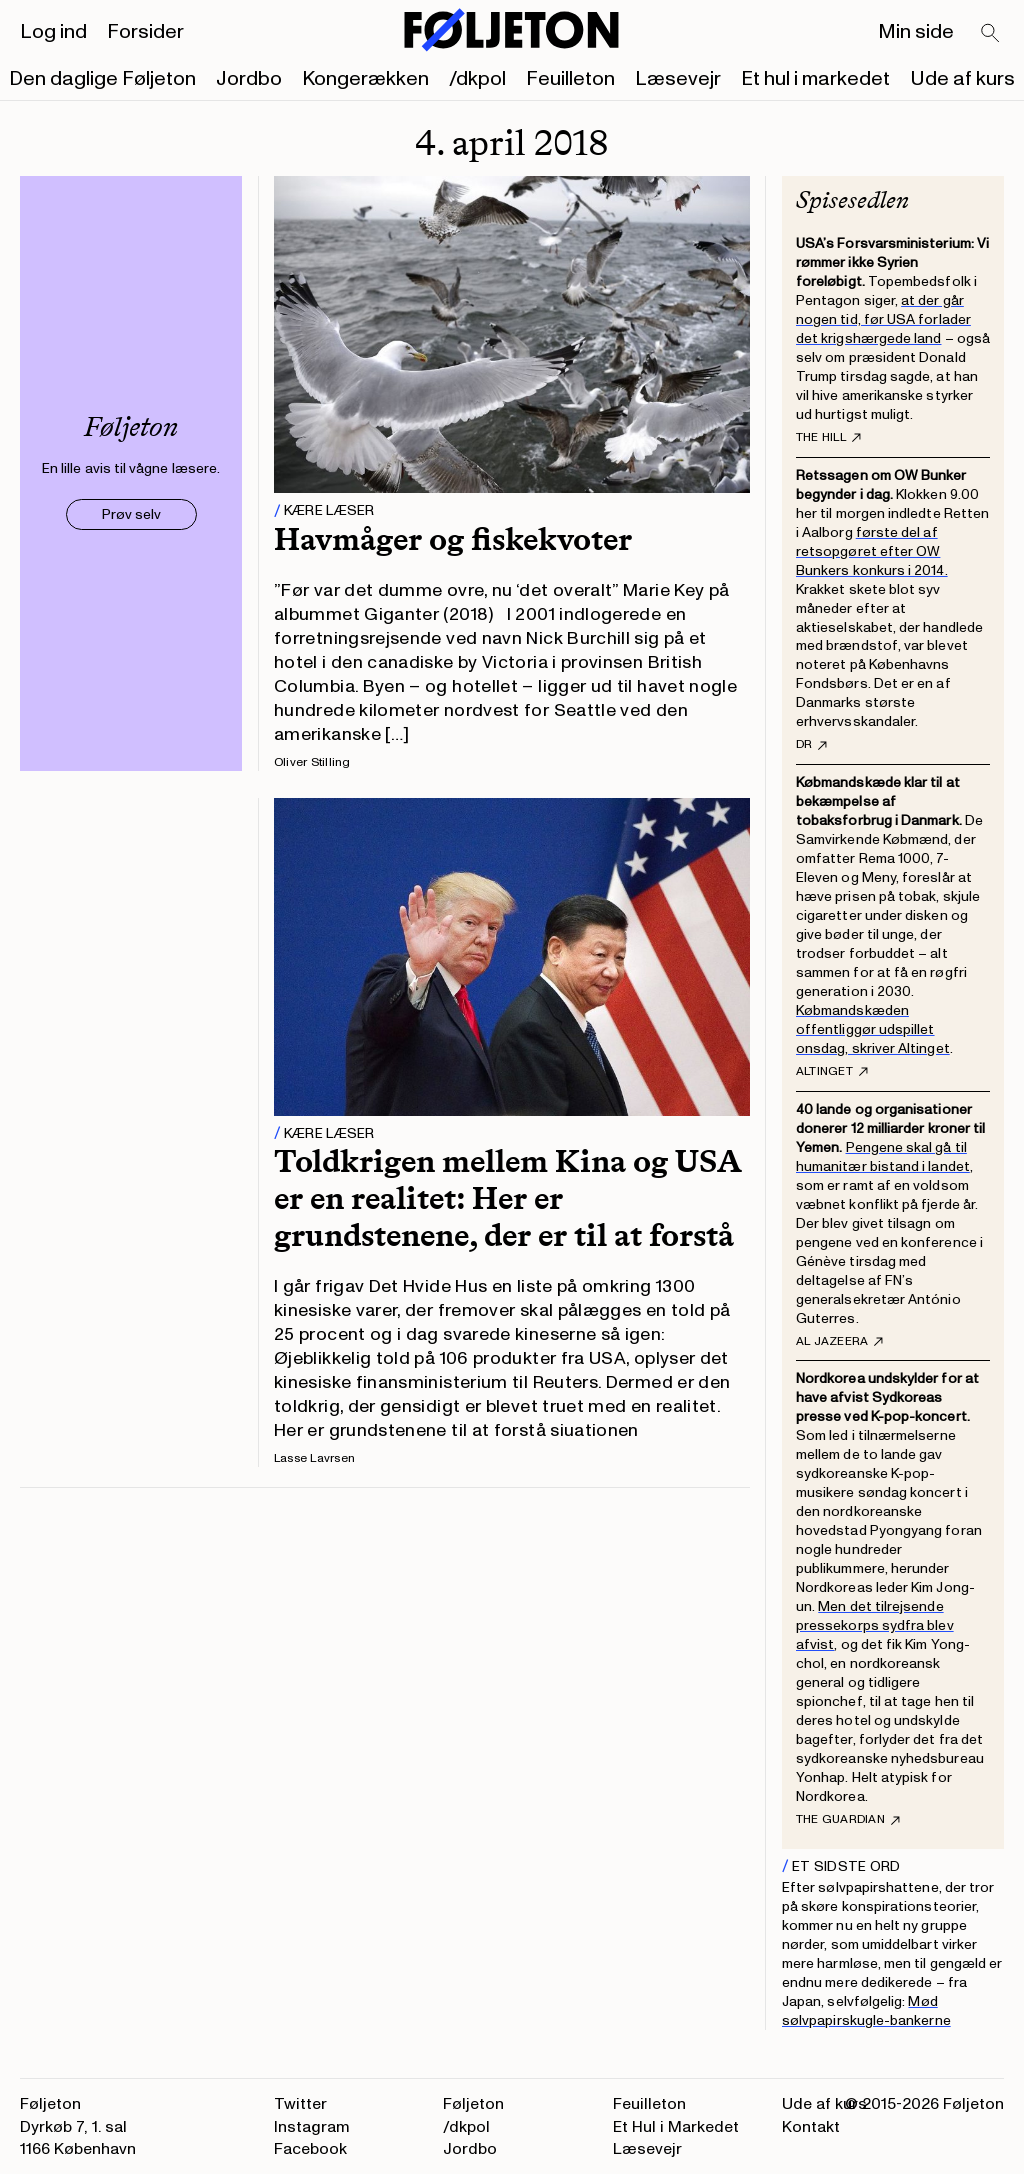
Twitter (300, 2104)
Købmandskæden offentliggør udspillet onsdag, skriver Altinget (873, 1029)
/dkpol (477, 79)
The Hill (828, 438)
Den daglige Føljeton (102, 79)
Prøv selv (131, 514)
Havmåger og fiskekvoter (453, 539)
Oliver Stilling (312, 762)
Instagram (312, 2127)
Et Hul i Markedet (676, 2127)
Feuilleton (570, 79)
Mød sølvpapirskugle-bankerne (866, 2011)
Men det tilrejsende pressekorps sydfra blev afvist (875, 1625)
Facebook (310, 2149)
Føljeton (473, 2104)
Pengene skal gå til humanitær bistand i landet (883, 1157)
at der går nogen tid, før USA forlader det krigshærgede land (883, 319)
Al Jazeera (839, 1342)
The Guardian (848, 1820)
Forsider (145, 32)
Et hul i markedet (815, 79)
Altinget (832, 1072)
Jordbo (249, 79)
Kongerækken (365, 79)
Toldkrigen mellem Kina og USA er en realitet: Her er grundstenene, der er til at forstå (507, 1198)
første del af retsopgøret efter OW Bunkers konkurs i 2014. (872, 551)
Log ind (53, 32)
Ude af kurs (962, 79)
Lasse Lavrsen (314, 1458)
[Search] (991, 34)
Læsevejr (678, 79)
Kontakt (811, 2127)
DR (811, 745)
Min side (916, 32)
